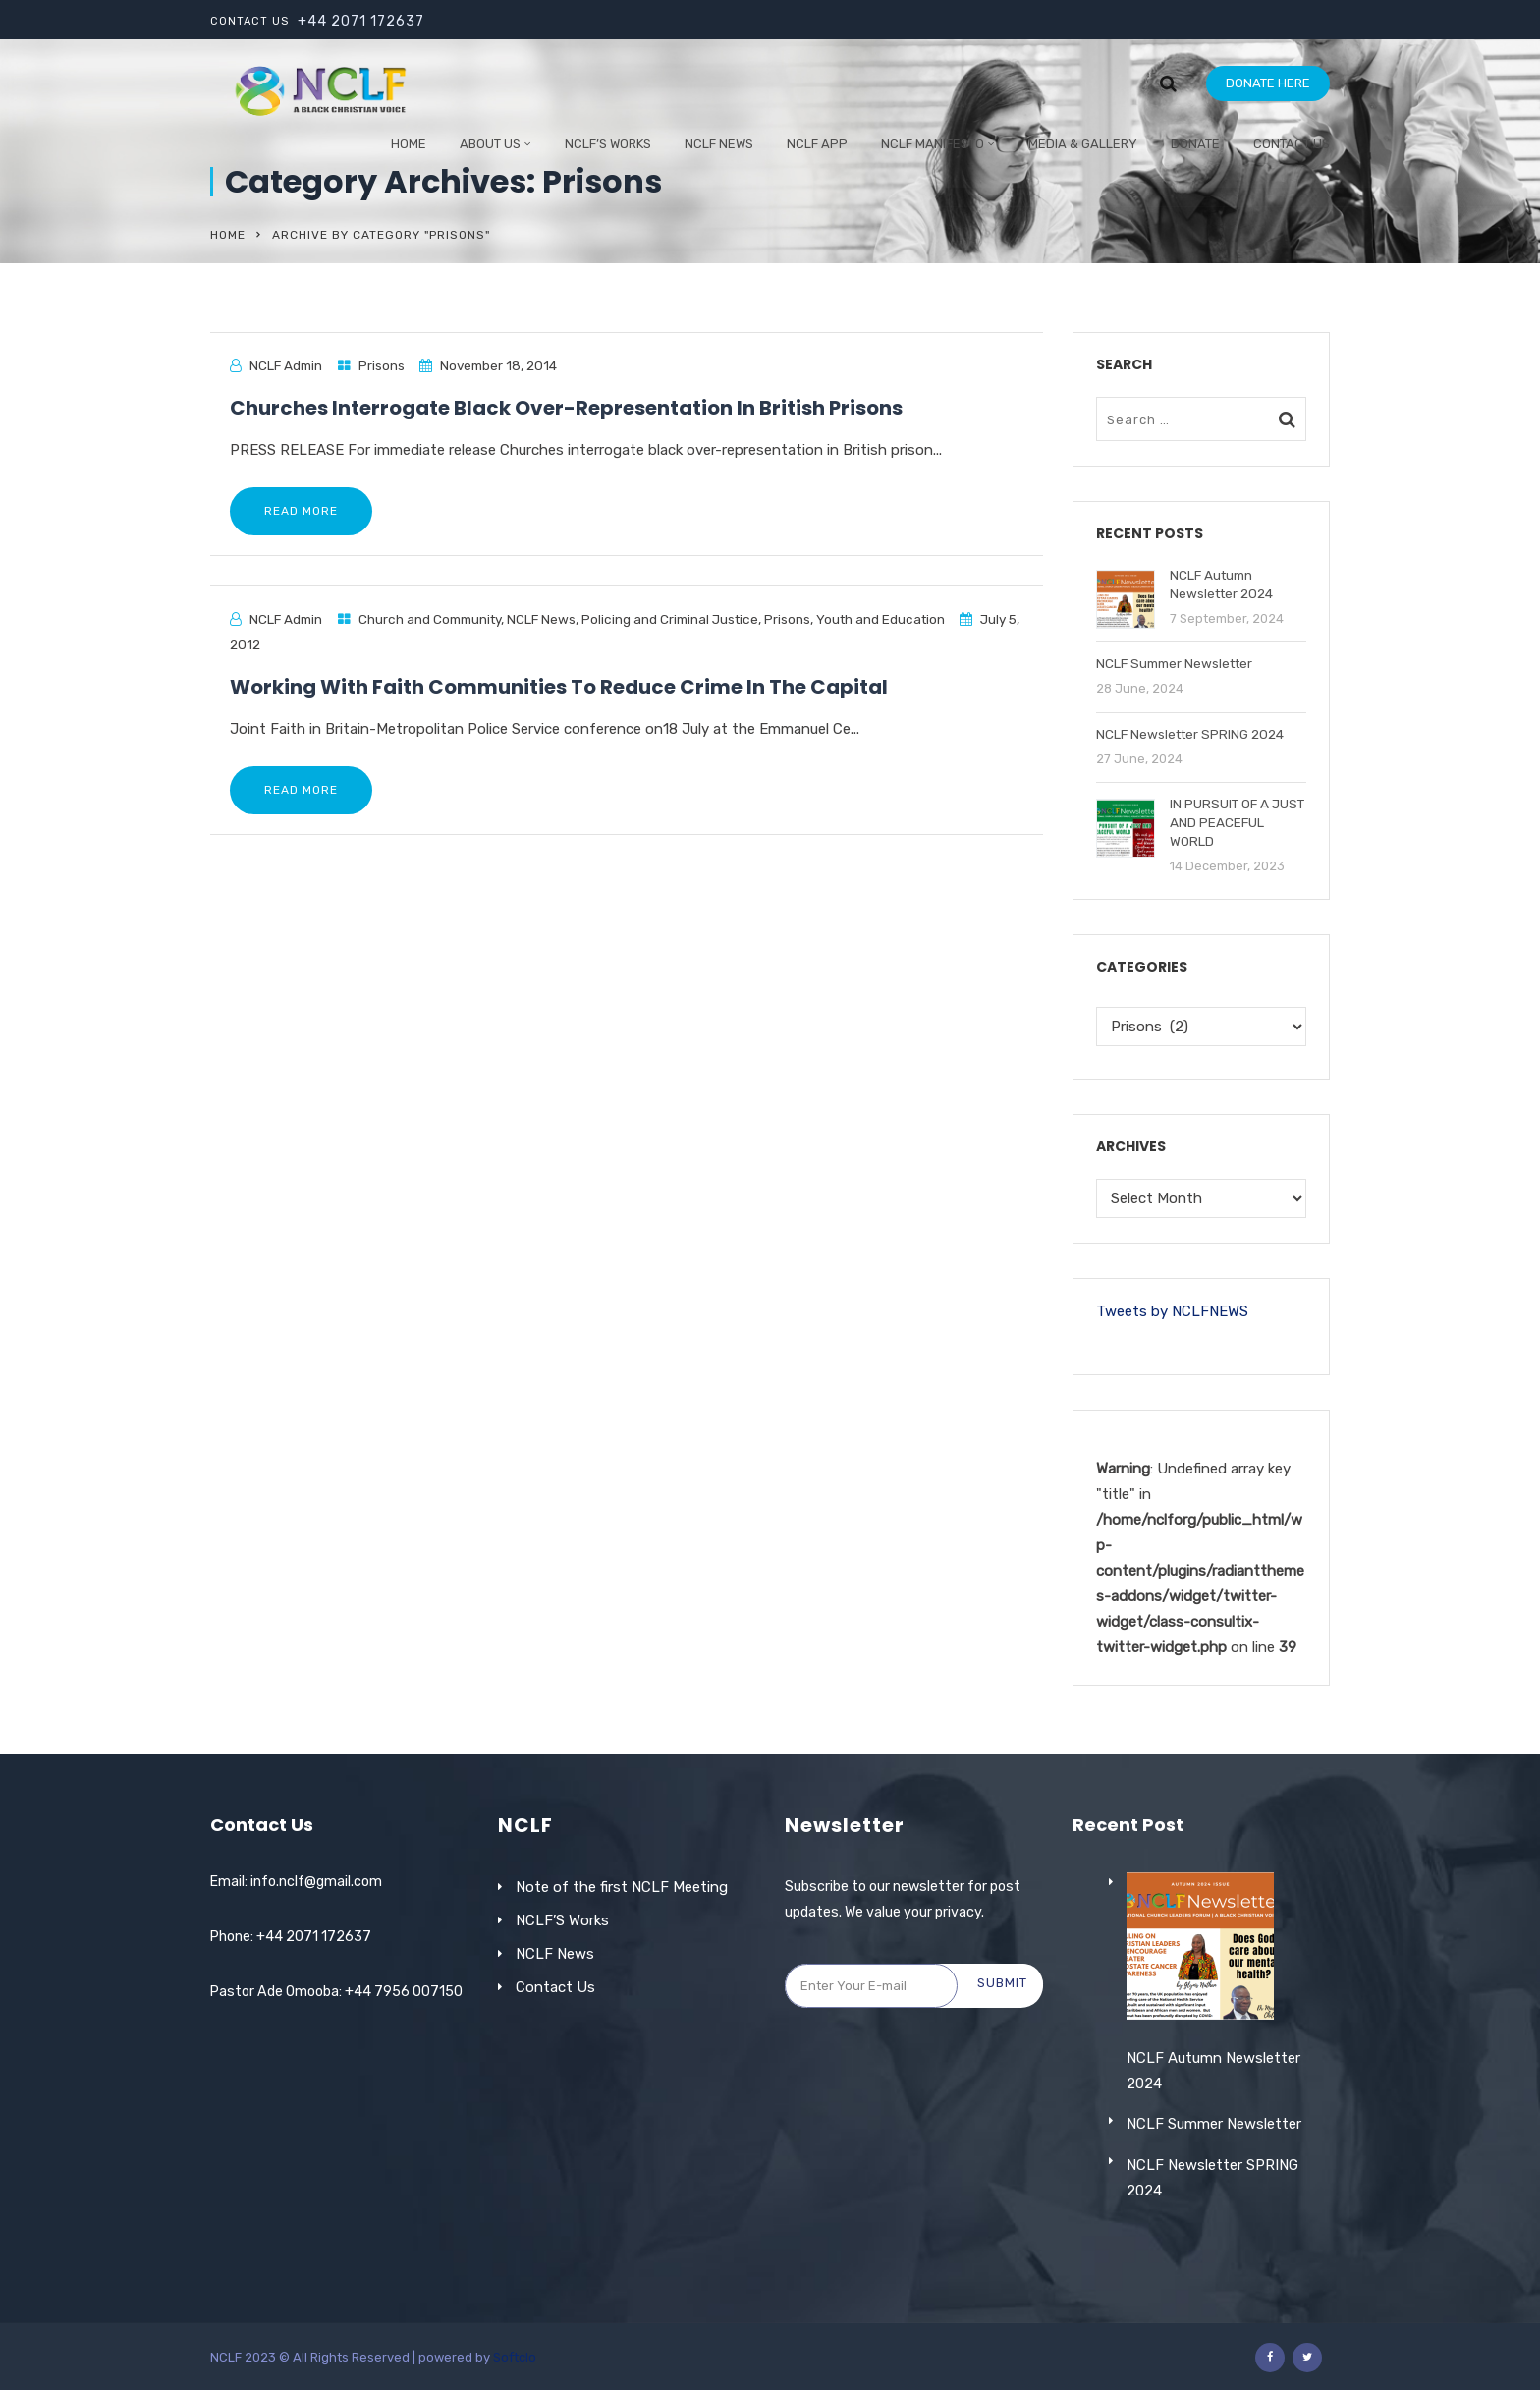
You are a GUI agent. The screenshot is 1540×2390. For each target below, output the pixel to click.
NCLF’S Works (562, 1920)
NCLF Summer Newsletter (1214, 2180)
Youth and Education (880, 619)
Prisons (381, 365)
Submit (1002, 1982)
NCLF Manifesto (932, 144)
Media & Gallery (1082, 144)
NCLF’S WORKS (608, 144)
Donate (1195, 144)
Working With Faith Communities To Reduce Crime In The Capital (559, 686)
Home (408, 144)
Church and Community (429, 619)
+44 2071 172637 (361, 21)
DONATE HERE (1268, 83)
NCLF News (541, 619)
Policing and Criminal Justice (669, 619)
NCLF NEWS (719, 144)
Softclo (514, 2357)
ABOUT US (490, 144)
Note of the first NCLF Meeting (622, 1887)
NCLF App (817, 144)
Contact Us (1291, 144)
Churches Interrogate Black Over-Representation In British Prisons (566, 407)
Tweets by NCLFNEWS (1172, 1311)
